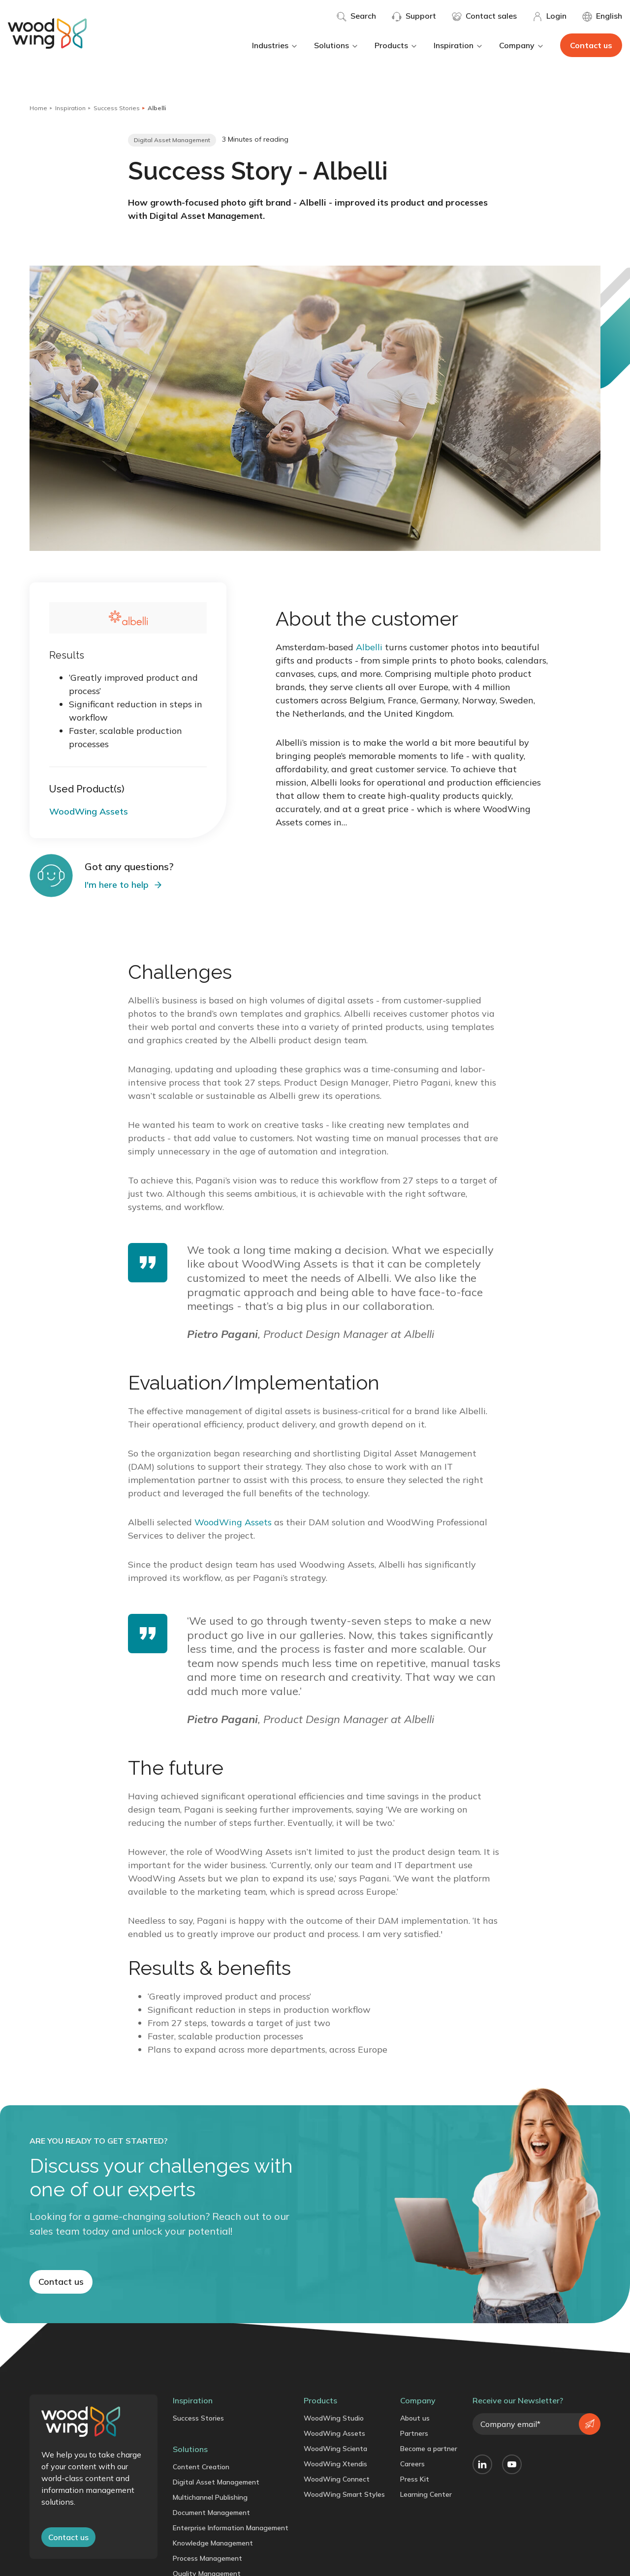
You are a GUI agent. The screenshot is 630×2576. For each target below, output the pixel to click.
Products (396, 45)
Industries (275, 45)
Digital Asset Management (216, 2482)
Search (356, 16)
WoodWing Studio (334, 2418)
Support (414, 16)
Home (38, 108)
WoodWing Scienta (335, 2448)
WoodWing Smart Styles (344, 2494)
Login (550, 16)
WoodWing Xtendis (335, 2463)
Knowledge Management (213, 2543)
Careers (412, 2463)
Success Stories (117, 108)
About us (415, 2418)
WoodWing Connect (337, 2479)
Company (521, 45)
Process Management (207, 2558)
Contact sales (484, 16)
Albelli (369, 647)
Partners (414, 2433)
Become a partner (428, 2448)
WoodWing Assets (233, 1522)
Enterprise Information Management (230, 2527)
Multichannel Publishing (210, 2497)
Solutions (336, 45)
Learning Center (426, 2494)
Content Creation (201, 2466)
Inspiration (458, 45)
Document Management (211, 2512)
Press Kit (414, 2479)
